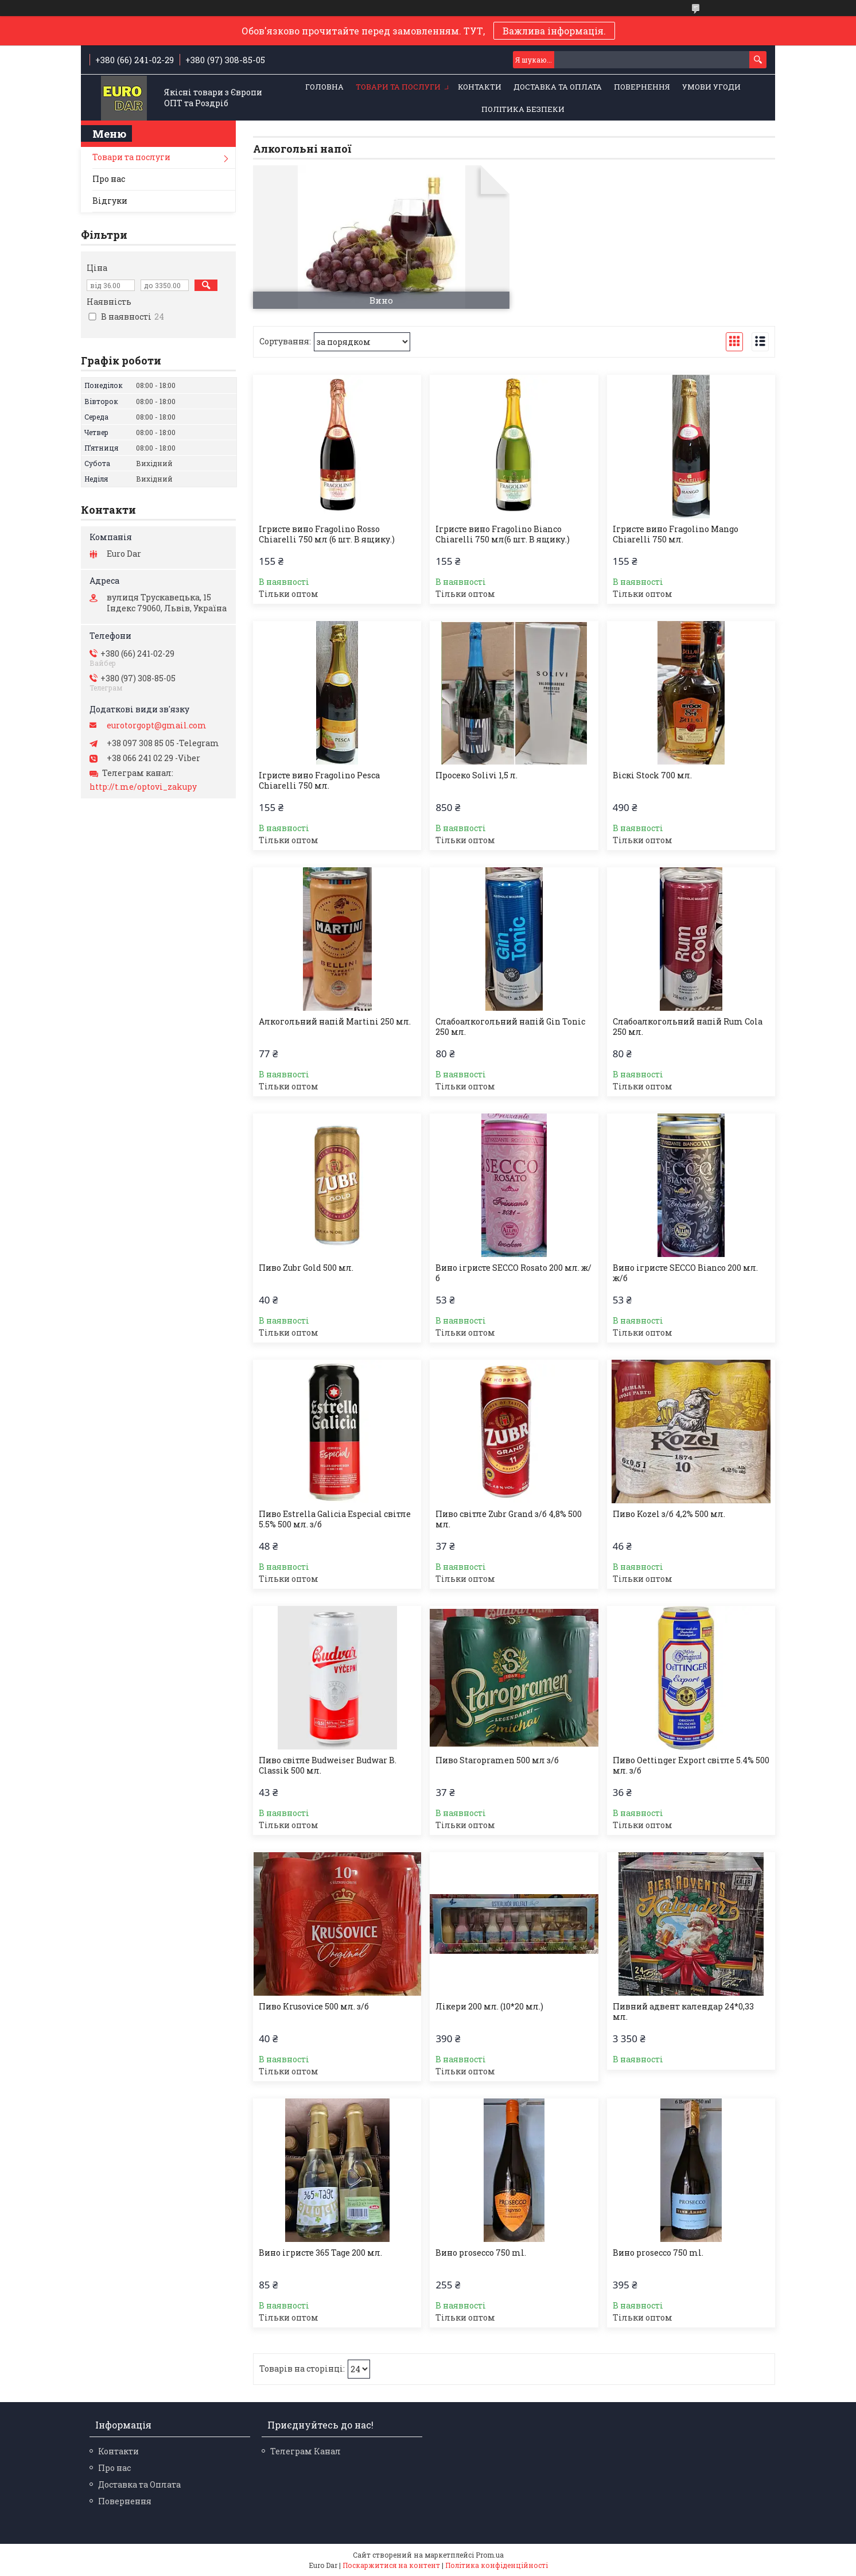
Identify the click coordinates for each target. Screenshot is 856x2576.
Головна (324, 87)
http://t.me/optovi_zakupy (143, 787)
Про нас (108, 178)
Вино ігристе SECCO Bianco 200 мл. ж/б (685, 1273)
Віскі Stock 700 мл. (652, 775)
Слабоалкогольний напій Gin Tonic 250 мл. (510, 1027)
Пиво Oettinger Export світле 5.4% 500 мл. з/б (691, 1765)
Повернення (642, 87)
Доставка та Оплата (557, 87)
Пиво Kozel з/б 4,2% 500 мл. (669, 1514)
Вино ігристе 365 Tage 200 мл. (320, 2253)
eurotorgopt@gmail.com (157, 725)
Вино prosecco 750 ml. (480, 2253)
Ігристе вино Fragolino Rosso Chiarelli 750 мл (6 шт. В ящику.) (327, 534)
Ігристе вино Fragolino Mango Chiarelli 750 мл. (675, 534)
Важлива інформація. (554, 31)
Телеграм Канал (305, 2451)
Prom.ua (490, 2554)
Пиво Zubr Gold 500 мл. (306, 1268)
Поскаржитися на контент (391, 2565)
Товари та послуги (398, 87)
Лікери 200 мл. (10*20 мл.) (489, 2006)
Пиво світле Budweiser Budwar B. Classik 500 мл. (327, 1765)
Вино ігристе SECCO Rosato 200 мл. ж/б (513, 1273)
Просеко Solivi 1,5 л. (476, 775)
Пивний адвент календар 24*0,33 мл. (683, 2011)
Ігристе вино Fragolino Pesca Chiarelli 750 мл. (319, 780)
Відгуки (109, 200)
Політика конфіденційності (496, 2565)
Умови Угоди (711, 87)
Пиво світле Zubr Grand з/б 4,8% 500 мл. (508, 1519)
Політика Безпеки (523, 109)
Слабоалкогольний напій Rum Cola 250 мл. (687, 1027)
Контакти (479, 87)
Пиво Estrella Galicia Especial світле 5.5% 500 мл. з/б (335, 1519)
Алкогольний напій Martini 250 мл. (335, 1022)
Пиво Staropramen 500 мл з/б (497, 1760)
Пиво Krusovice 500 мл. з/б (314, 2006)
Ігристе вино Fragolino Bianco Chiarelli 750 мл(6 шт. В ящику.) (502, 534)
